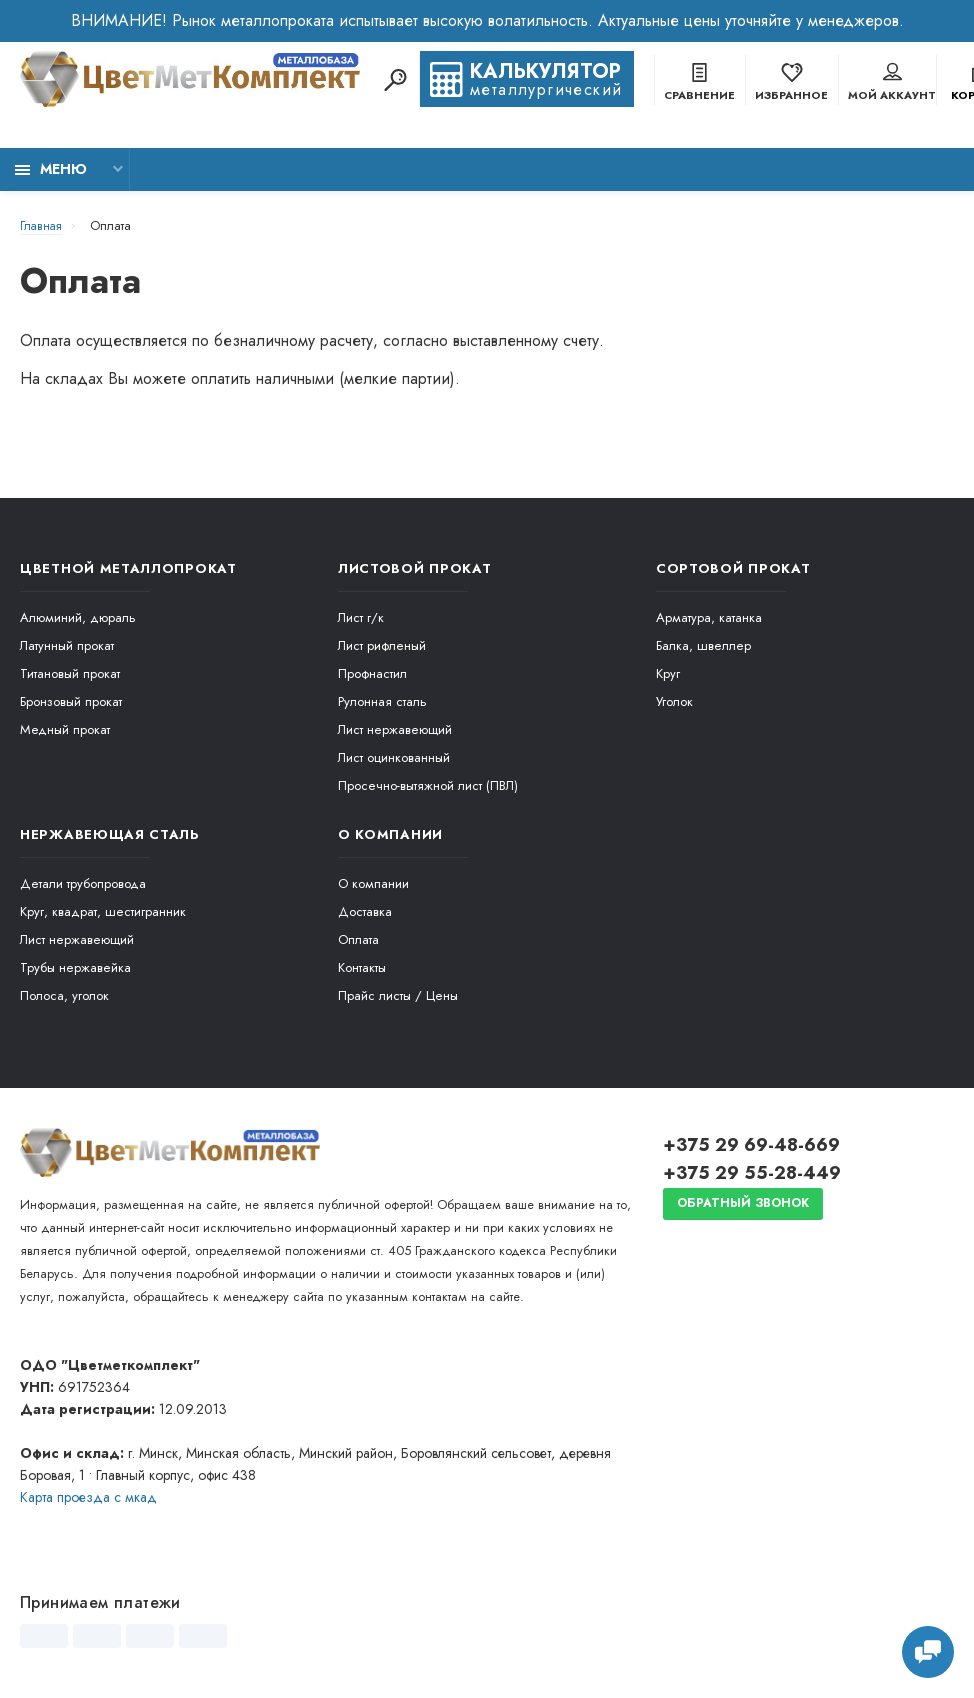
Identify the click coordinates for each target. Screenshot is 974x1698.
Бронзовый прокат (71, 701)
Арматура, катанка (709, 617)
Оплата (358, 939)
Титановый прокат (70, 673)
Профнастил (372, 673)
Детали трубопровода (83, 883)
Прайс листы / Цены (398, 995)
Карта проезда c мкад (88, 1497)
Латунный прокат (67, 645)
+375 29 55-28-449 (752, 1173)
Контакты (362, 967)
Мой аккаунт (892, 84)
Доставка (365, 911)
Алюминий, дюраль (78, 617)
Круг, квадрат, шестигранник (103, 911)
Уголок (674, 701)
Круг (668, 673)
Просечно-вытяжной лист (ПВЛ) (428, 785)
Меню (51, 169)
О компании (373, 883)
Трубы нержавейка (75, 967)
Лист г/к (361, 617)
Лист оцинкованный (394, 757)
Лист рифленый (382, 645)
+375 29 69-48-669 (751, 1145)
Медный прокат (65, 729)
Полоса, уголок (64, 995)
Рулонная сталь (382, 701)
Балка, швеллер (703, 645)
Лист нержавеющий (395, 729)
